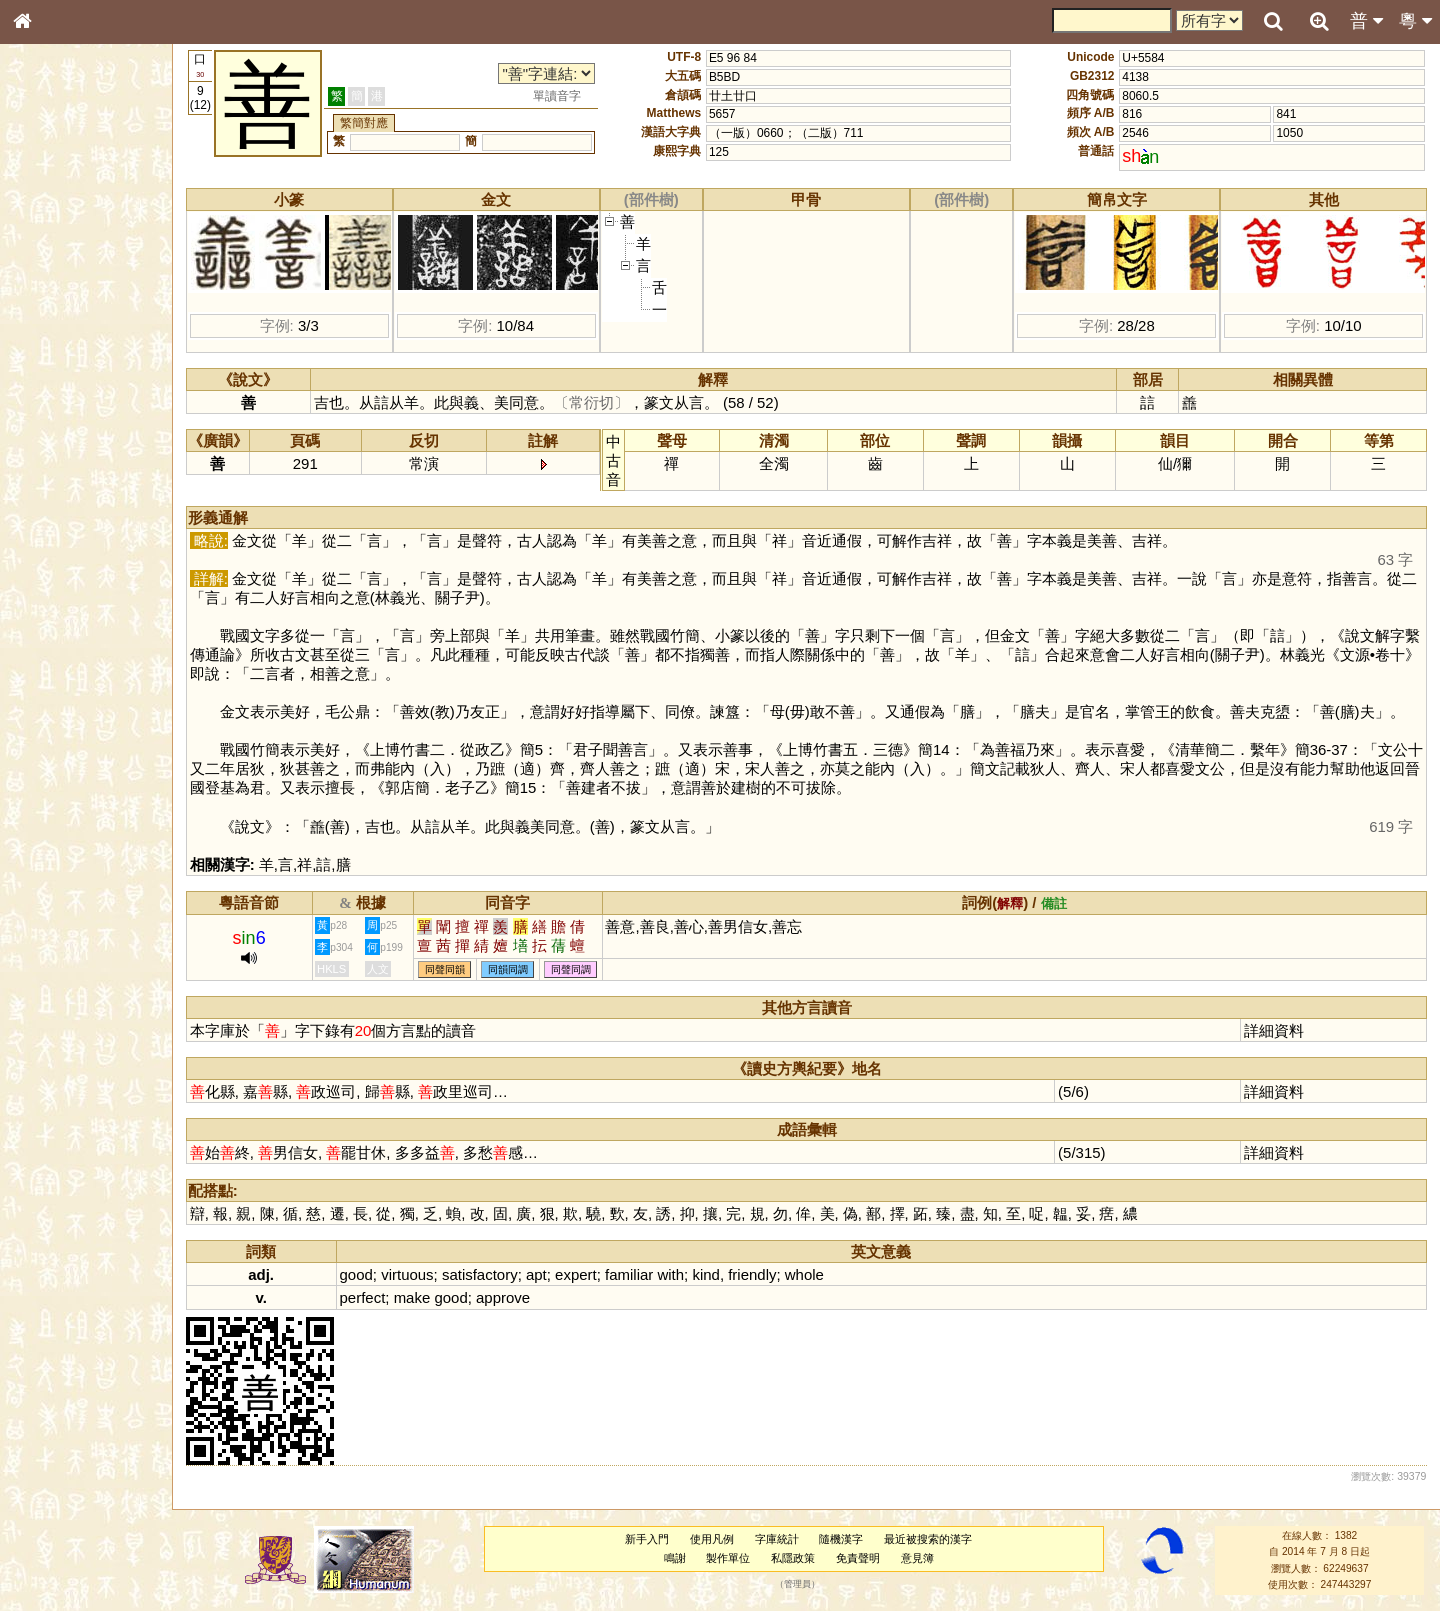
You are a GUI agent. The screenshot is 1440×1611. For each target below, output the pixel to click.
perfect (363, 1297)
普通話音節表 (61, 555)
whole (804, 1274)
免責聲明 (858, 1558)
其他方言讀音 (61, 574)
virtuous (407, 1274)
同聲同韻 (445, 969)
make (412, 1297)
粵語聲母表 (55, 417)
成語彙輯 (49, 666)
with (670, 1274)
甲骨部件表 (55, 306)
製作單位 (728, 1558)
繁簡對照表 (55, 685)
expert (576, 1274)
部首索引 (49, 268)
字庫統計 (777, 1539)
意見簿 (917, 1558)
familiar (629, 1274)
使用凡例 (712, 1539)
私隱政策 (793, 1558)
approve (503, 1297)
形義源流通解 (61, 345)
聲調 (95, 536)
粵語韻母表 (55, 437)
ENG (88, 220)
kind (705, 1274)
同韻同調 (508, 969)
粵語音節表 (55, 398)
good (356, 1274)
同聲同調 (571, 969)
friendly (752, 1274)
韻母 (68, 536)
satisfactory (480, 1274)
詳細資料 (1274, 1030)
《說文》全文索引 (73, 628)
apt (536, 1274)
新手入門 (647, 1539)
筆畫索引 (49, 287)
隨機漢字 (841, 1539)
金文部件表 (55, 326)
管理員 (797, 1585)
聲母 (40, 536)
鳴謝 (675, 1558)
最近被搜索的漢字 (928, 1539)
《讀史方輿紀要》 (73, 647)
